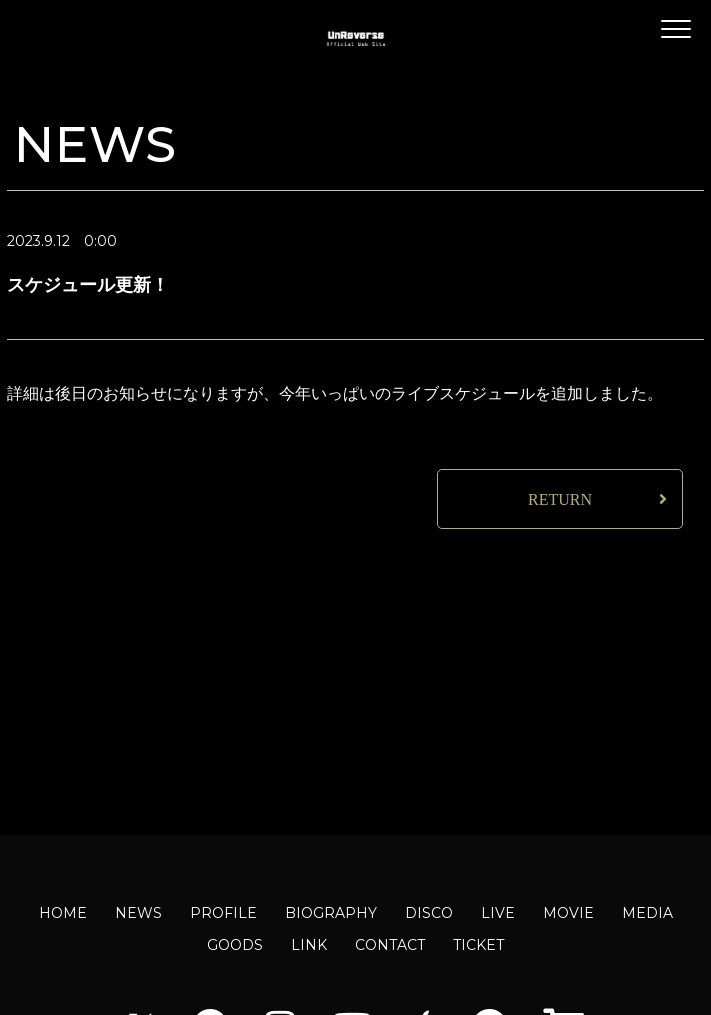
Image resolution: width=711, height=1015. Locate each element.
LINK (309, 945)
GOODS (235, 945)
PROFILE (223, 913)
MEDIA (647, 913)
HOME (63, 913)
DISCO (429, 913)
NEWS (138, 913)
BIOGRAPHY (331, 913)
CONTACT (390, 945)
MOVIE (568, 913)
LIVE (498, 913)
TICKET (478, 945)
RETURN (560, 499)
